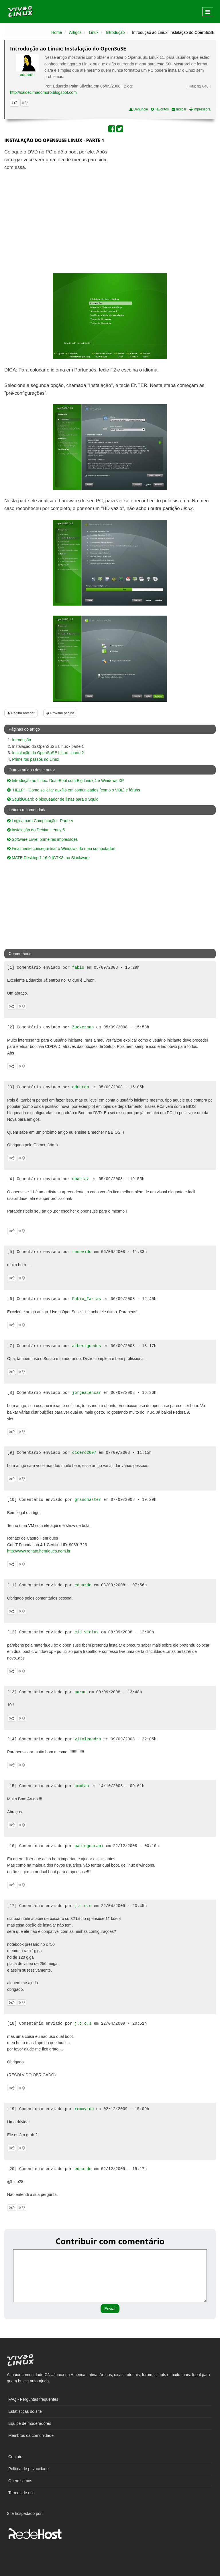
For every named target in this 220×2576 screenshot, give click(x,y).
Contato (15, 2456)
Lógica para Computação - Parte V (40, 820)
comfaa (81, 1786)
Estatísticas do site (25, 2411)
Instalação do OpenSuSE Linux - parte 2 (48, 752)
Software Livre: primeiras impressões (42, 839)
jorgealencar (86, 1392)
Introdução (115, 32)
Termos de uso (21, 2493)
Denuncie (138, 109)
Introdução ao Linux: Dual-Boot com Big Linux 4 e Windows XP (65, 780)
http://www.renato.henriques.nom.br (38, 1551)
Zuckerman (83, 1027)
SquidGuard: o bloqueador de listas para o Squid (53, 799)
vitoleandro (87, 1739)
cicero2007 (84, 1452)
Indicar (179, 109)
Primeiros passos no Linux (35, 759)
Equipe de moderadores (29, 2423)
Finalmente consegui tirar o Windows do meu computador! (61, 848)
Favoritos (160, 109)
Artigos (75, 32)
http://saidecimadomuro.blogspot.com (43, 92)
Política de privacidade (28, 2468)
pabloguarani (88, 1846)
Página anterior (21, 713)
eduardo (27, 74)
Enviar (110, 2308)
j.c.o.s (82, 1906)
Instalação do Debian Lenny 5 (36, 830)
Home (56, 32)
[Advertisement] (166, 190)
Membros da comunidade (31, 2435)
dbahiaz (80, 1179)
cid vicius (86, 1632)
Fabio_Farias (86, 1299)
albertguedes (86, 1346)
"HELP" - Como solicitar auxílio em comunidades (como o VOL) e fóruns (73, 790)
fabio (78, 967)
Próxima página (60, 713)
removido (81, 1252)
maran (80, 1692)
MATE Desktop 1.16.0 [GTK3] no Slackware (48, 857)
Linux (93, 32)
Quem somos (20, 2480)
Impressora (200, 109)
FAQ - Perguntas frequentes (33, 2399)
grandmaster (87, 1499)
